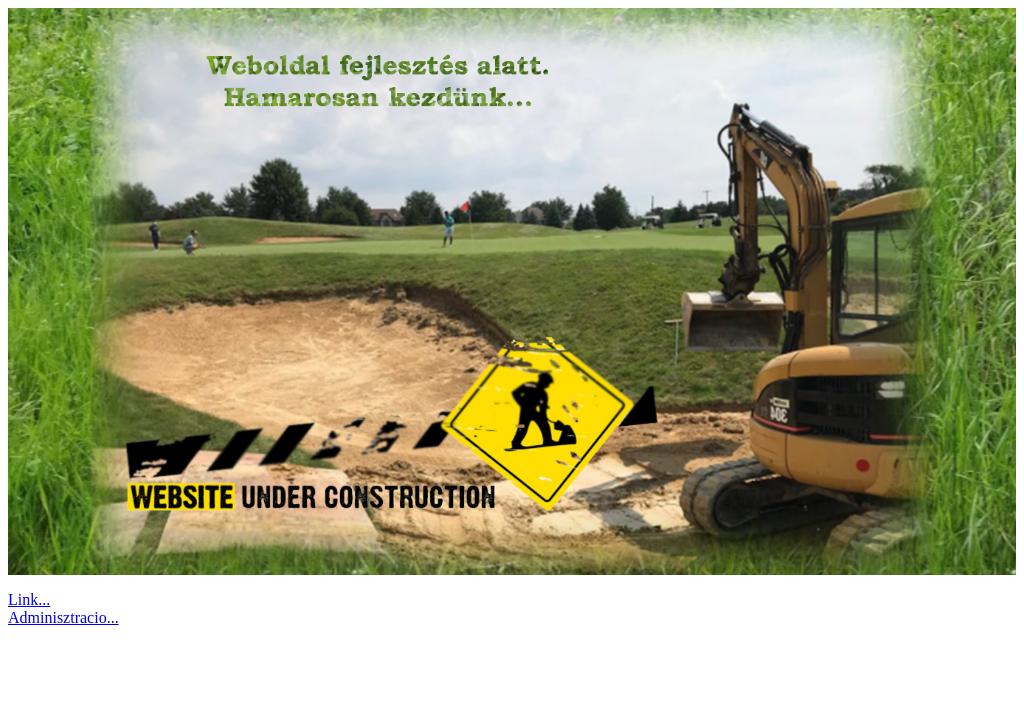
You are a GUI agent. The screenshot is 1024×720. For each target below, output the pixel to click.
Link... (29, 599)
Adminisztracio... (63, 617)
